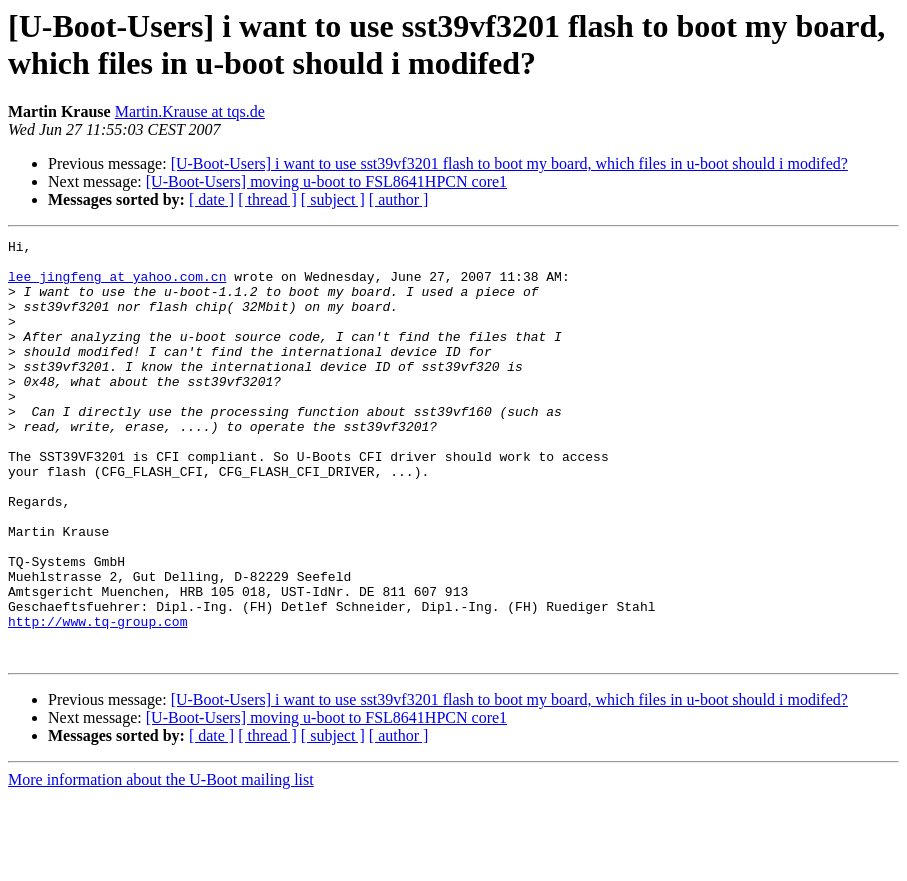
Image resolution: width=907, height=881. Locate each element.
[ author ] (399, 199)
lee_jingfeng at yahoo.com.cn (117, 285)
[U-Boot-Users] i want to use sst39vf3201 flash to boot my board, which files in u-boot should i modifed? (509, 163)
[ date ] (211, 199)
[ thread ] (267, 199)
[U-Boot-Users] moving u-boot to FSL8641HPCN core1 (326, 181)
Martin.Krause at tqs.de (190, 111)
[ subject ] (333, 199)
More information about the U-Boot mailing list (161, 863)
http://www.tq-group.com (97, 699)
